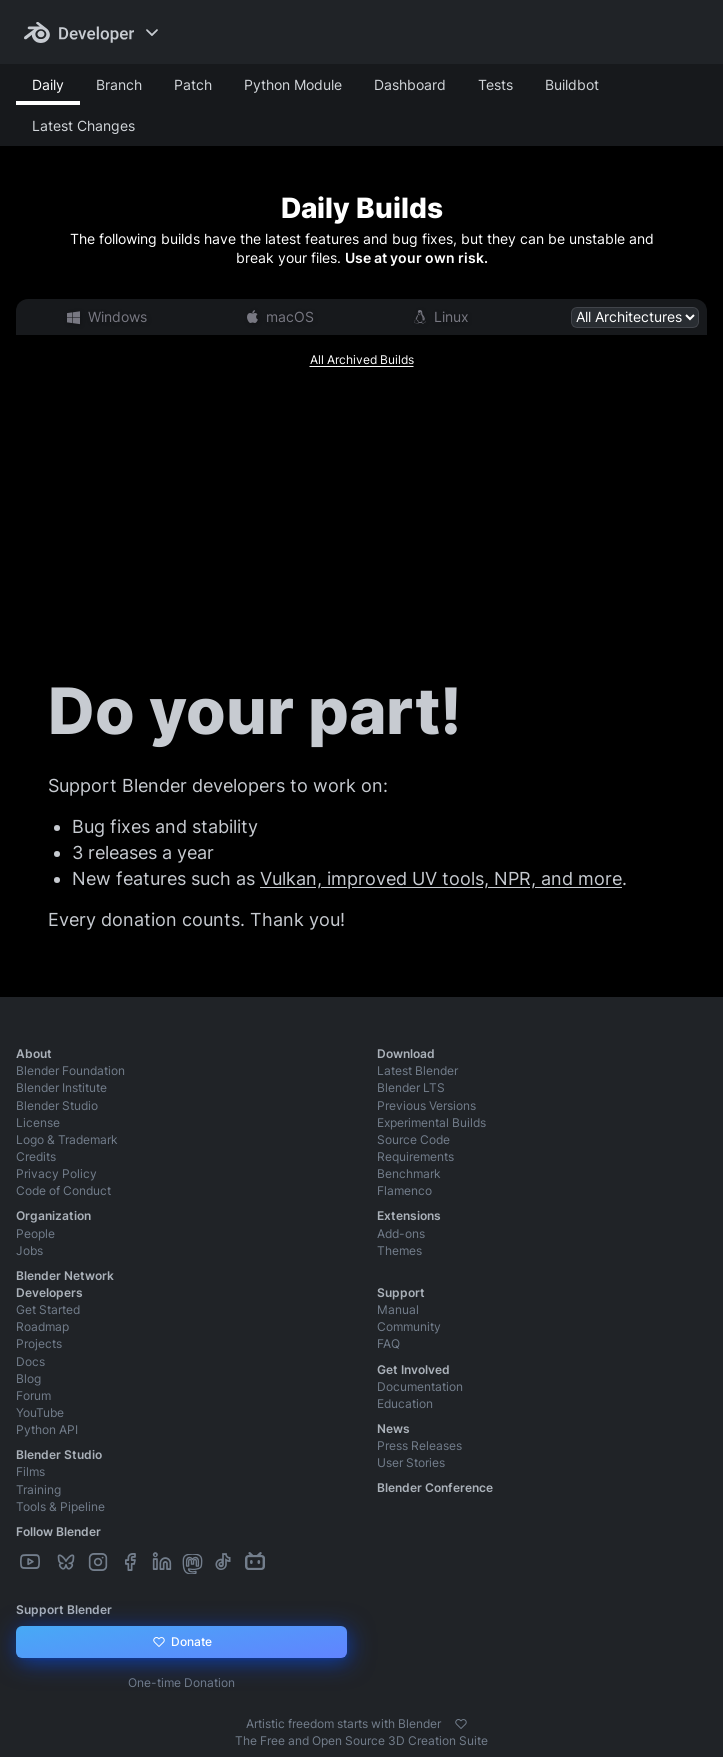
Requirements (415, 1156)
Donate (181, 1642)
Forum (33, 1395)
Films (30, 1471)
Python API (47, 1429)
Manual (398, 1309)
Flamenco (404, 1190)
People (35, 1233)
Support (401, 1292)
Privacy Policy (56, 1173)
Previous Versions (426, 1105)
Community (409, 1326)
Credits (36, 1156)
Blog (28, 1378)
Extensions (409, 1215)
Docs (30, 1361)
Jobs (29, 1250)
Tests (495, 84)
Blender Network (65, 1275)
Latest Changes (83, 125)
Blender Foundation (70, 1070)
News (393, 1428)
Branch (119, 84)
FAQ (388, 1343)
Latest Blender (417, 1070)
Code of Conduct (63, 1190)
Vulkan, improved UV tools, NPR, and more (441, 878)
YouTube (40, 1412)
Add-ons (401, 1233)
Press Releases (419, 1445)
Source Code (413, 1139)
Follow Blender (58, 1531)
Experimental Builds (431, 1122)
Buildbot (572, 84)
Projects (39, 1343)
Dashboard (410, 84)
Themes (399, 1250)
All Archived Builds (362, 359)
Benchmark (409, 1173)
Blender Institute (61, 1087)
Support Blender (64, 1609)
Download (406, 1053)
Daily (48, 84)
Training (38, 1489)
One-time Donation (181, 1682)
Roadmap (42, 1326)
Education (405, 1403)
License (38, 1122)
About (34, 1053)
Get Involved (413, 1369)
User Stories (411, 1462)
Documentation (420, 1386)
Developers (49, 1292)
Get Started (48, 1309)
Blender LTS (411, 1087)
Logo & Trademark (67, 1139)
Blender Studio (57, 1105)
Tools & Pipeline (60, 1506)
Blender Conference (435, 1487)
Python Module (293, 84)
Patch (193, 84)
